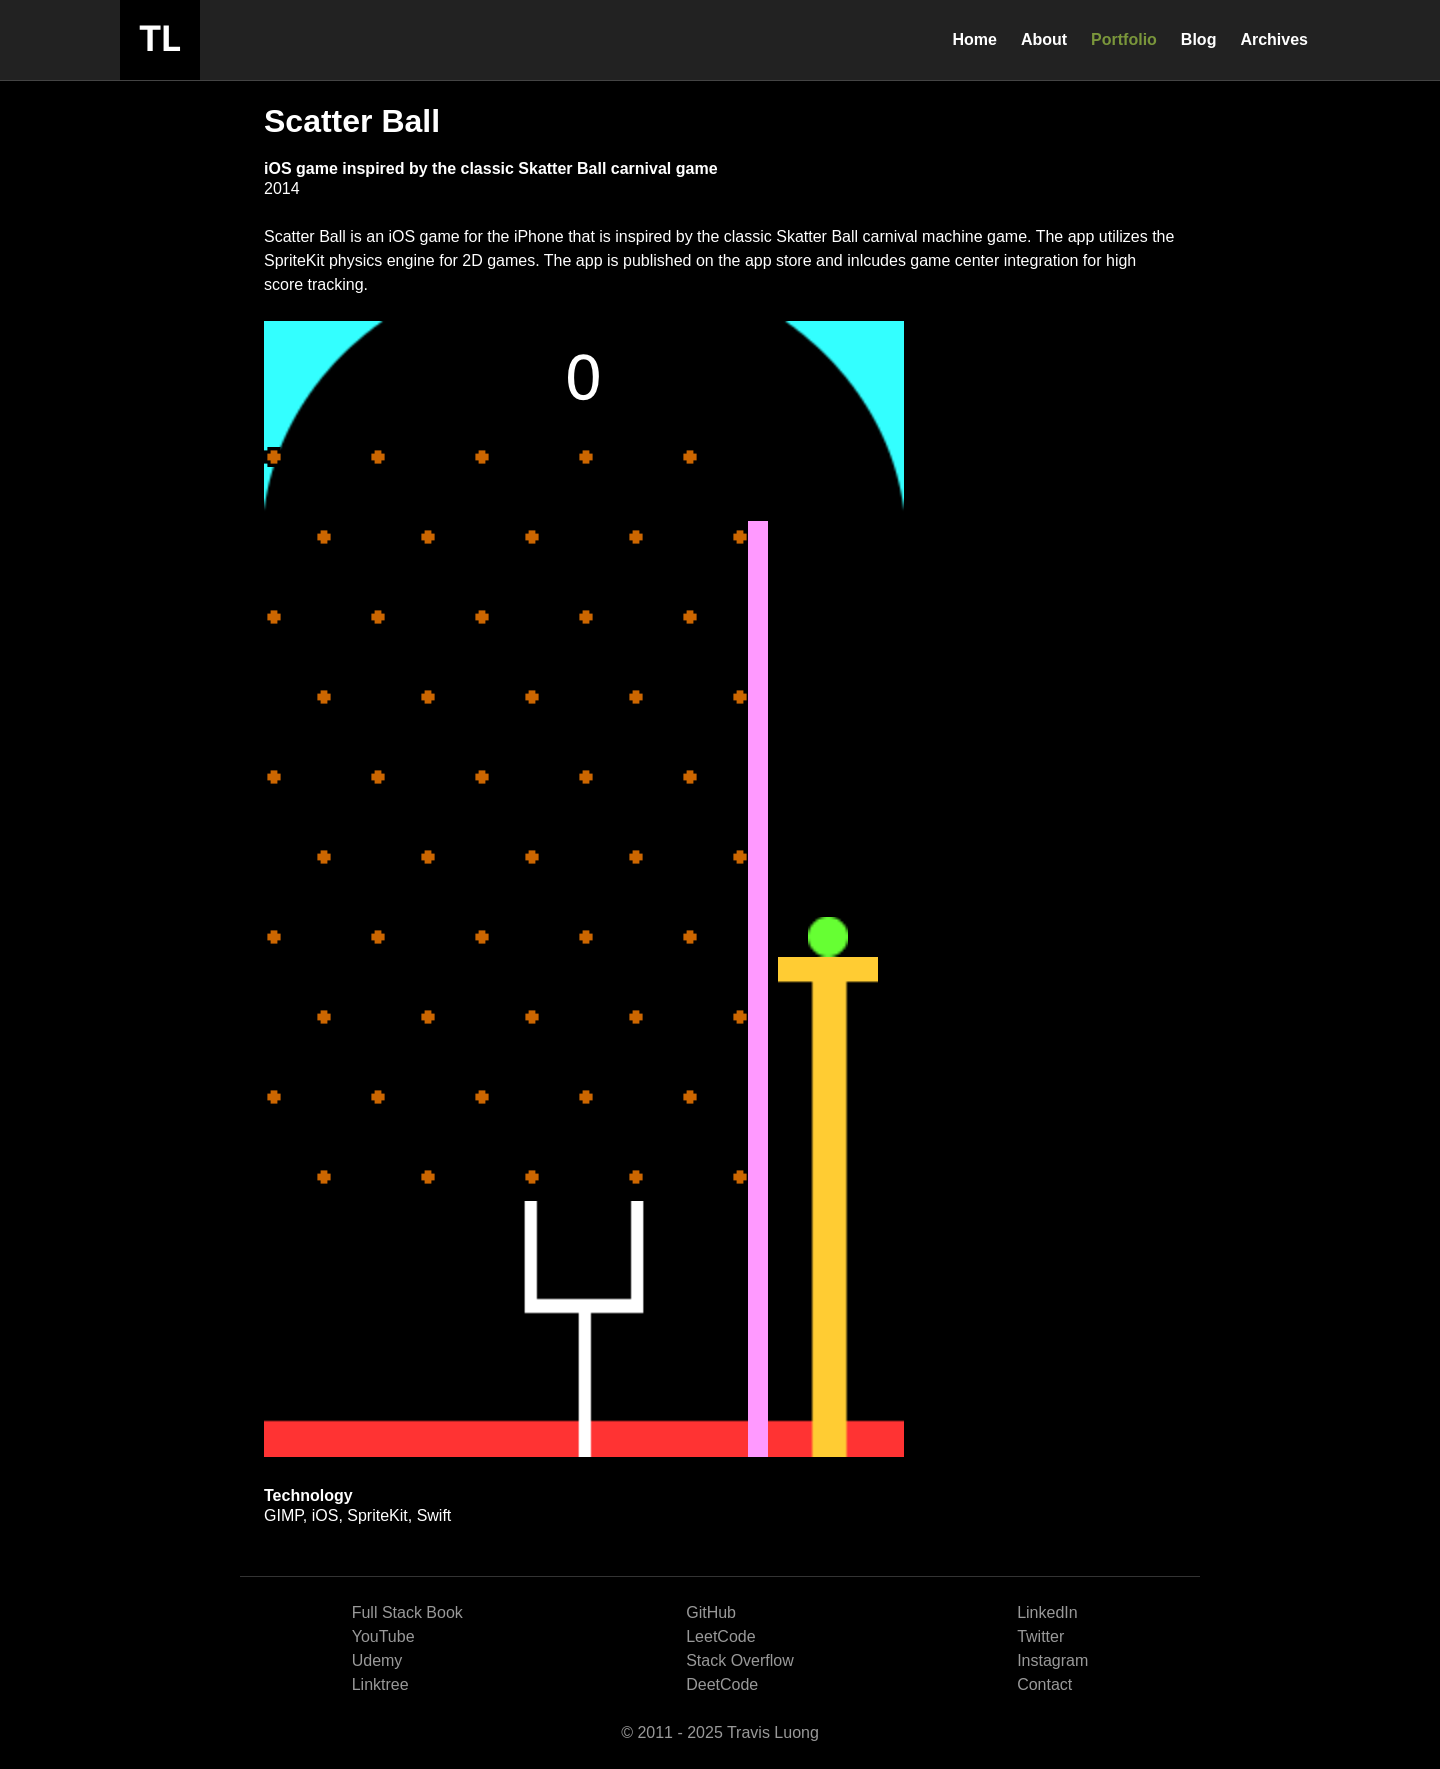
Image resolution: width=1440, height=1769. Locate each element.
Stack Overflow (740, 1660)
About (1044, 39)
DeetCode (722, 1684)
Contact (1044, 1684)
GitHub (711, 1612)
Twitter (1040, 1636)
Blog (1199, 39)
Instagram (1052, 1660)
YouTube (383, 1636)
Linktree (380, 1684)
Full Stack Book (407, 1612)
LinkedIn (1047, 1612)
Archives (1274, 39)
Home (974, 39)
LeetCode (720, 1636)
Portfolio (1124, 39)
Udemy (377, 1660)
